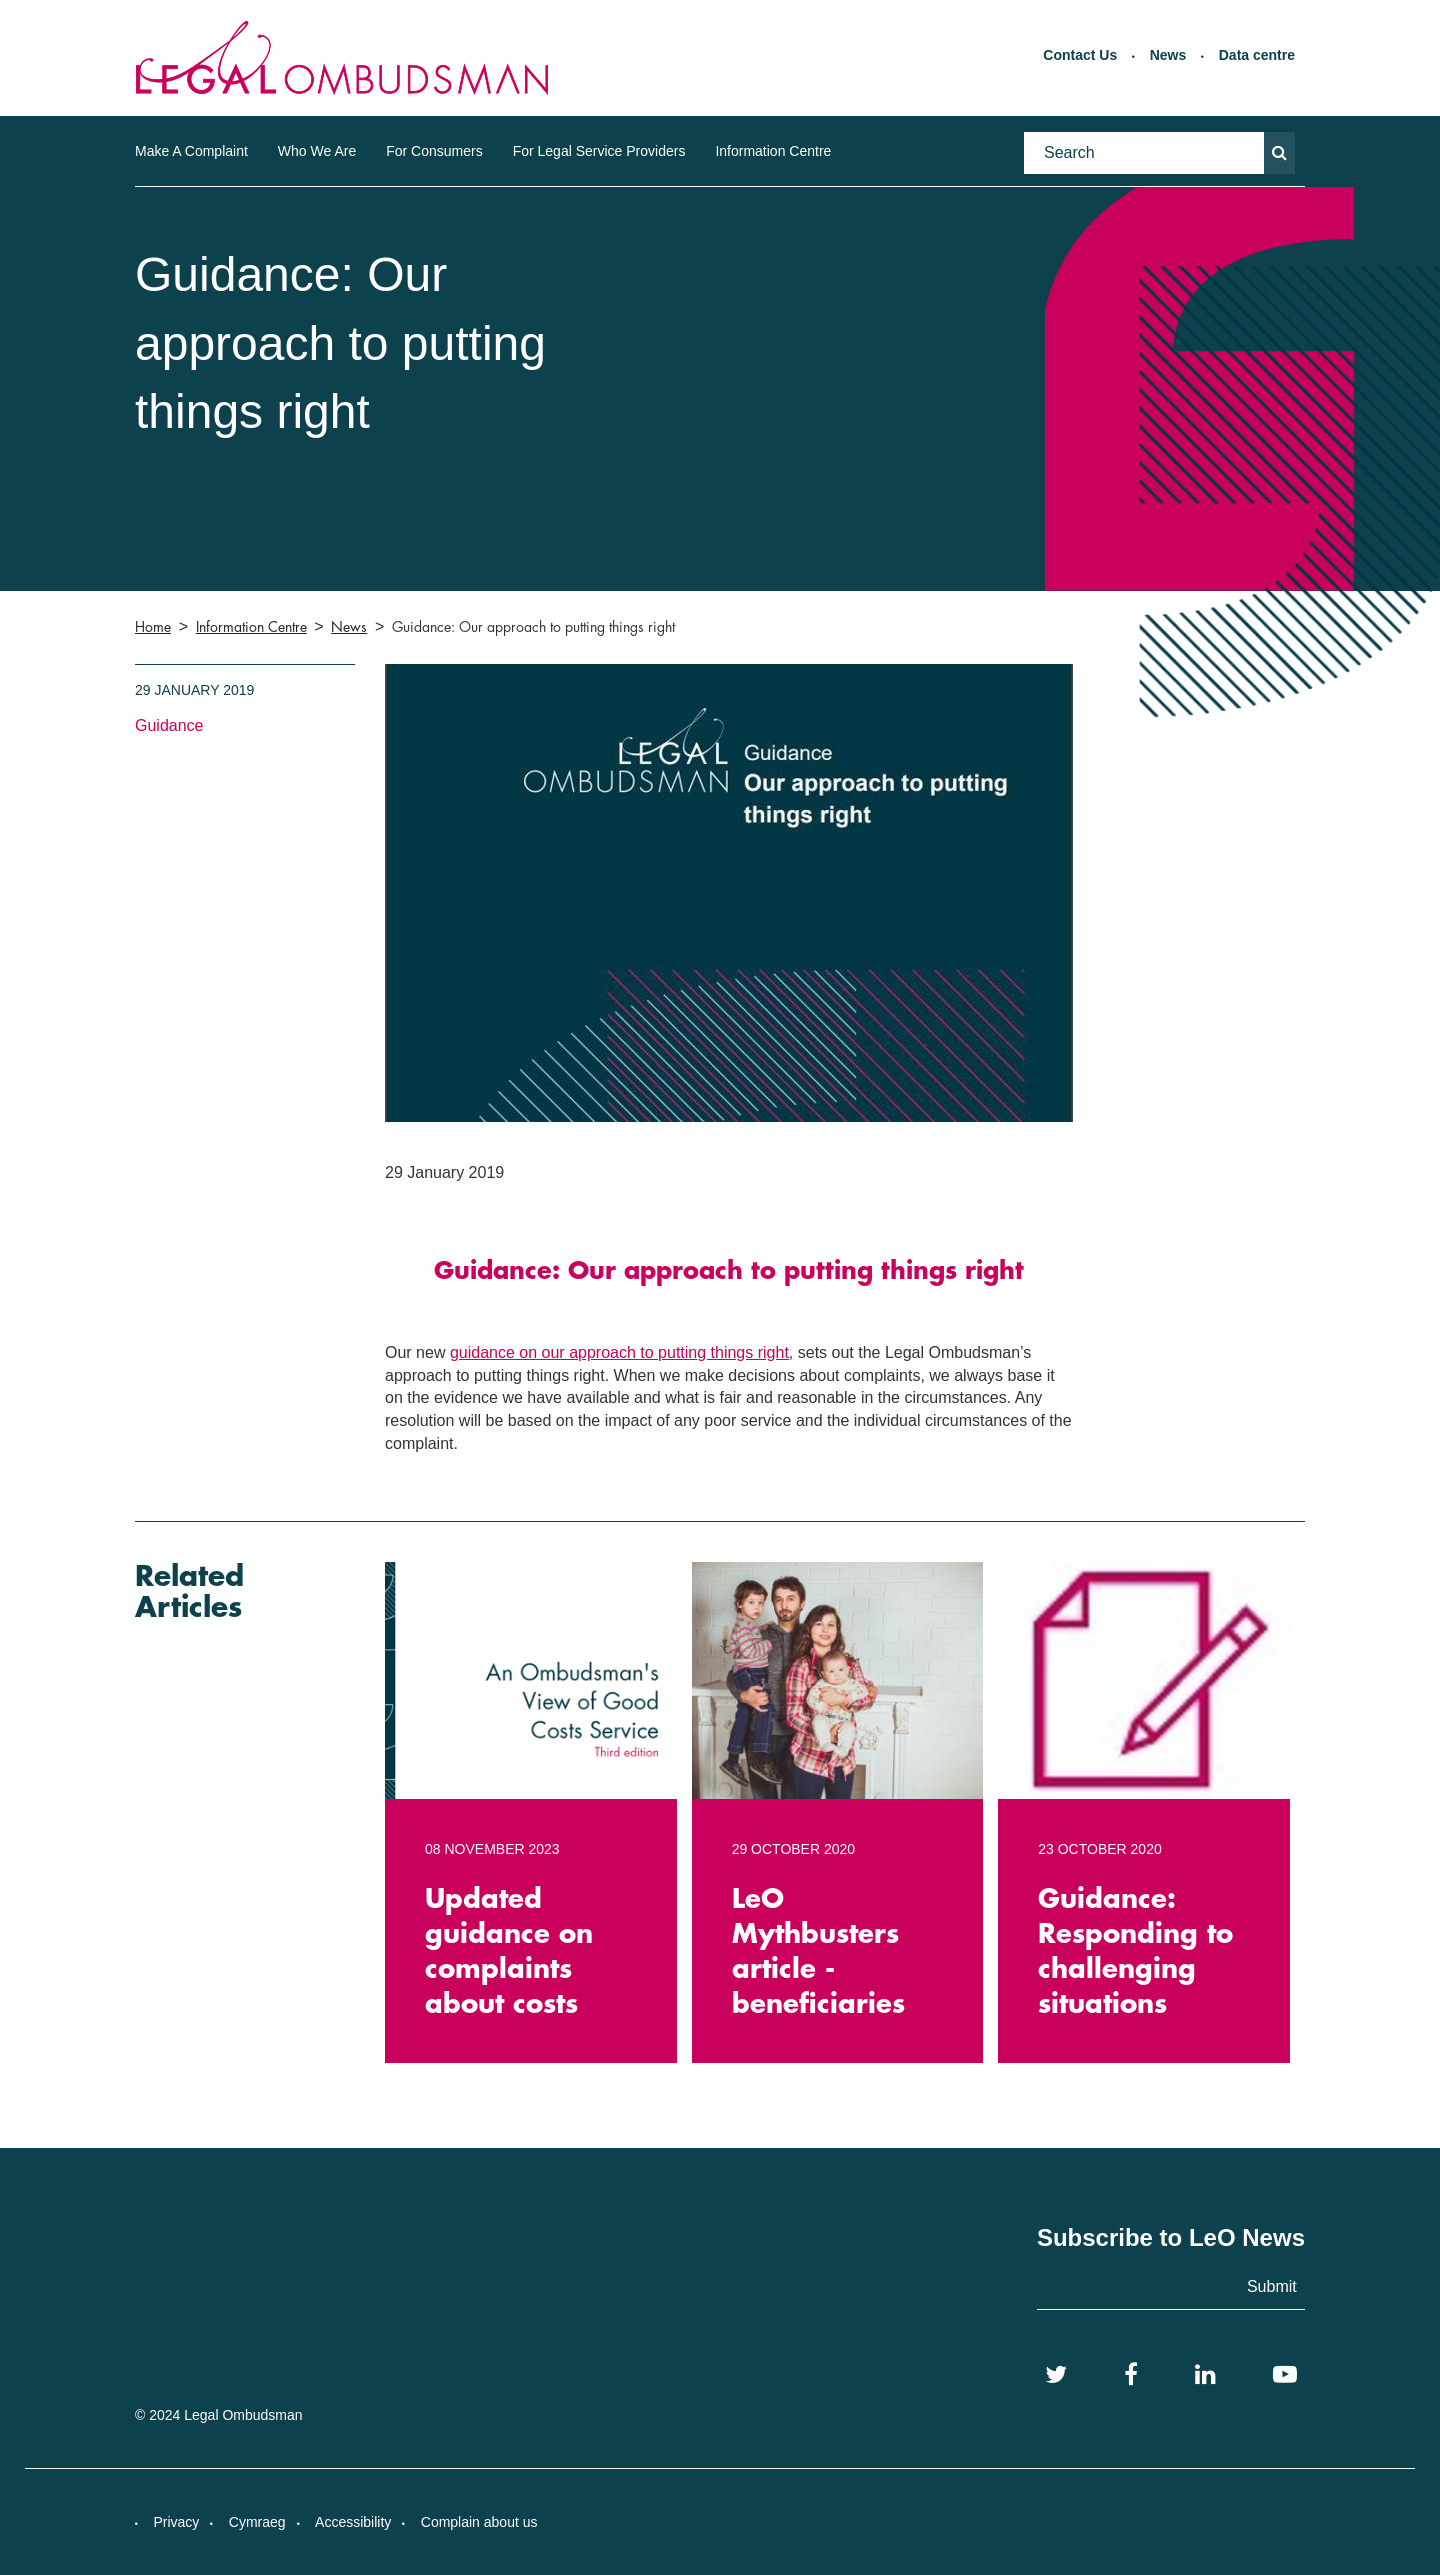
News (1168, 55)
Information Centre (773, 151)
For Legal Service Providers (599, 151)
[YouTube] (1285, 2375)
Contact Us (1080, 55)
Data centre (1257, 55)
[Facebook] (1131, 2375)
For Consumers (434, 151)
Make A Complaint (191, 151)
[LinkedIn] (1205, 2375)
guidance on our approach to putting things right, (621, 1352)
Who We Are (317, 151)
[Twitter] (1056, 2375)
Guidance (169, 725)
